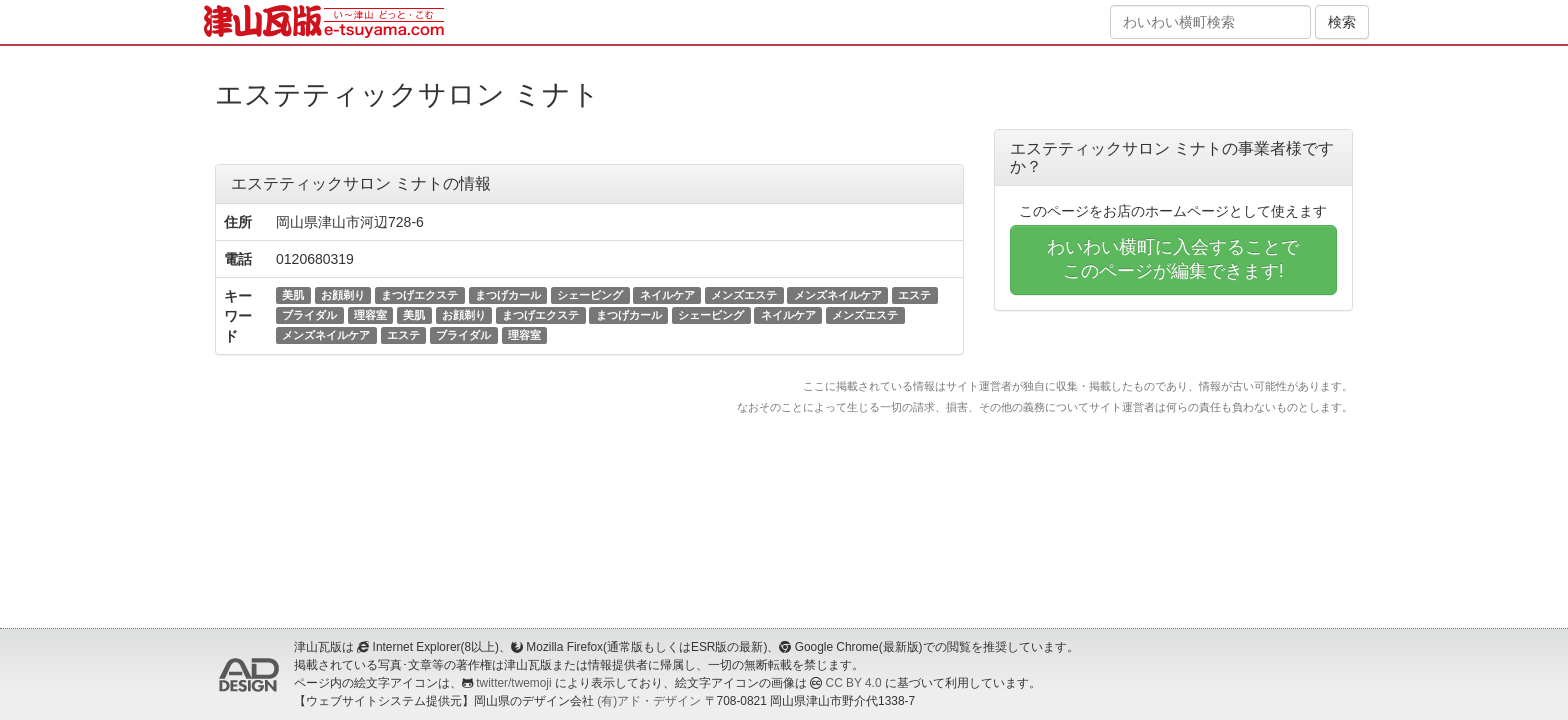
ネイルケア (667, 295)
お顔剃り (343, 295)
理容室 (370, 315)
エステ (914, 295)
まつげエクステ (419, 295)
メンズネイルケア (838, 295)
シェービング (590, 295)
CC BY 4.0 (854, 683)
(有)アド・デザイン (649, 701)
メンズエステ (744, 295)
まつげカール (508, 295)
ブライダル (309, 315)
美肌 (293, 295)
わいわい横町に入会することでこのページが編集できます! (1173, 259)
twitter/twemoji (513, 683)
